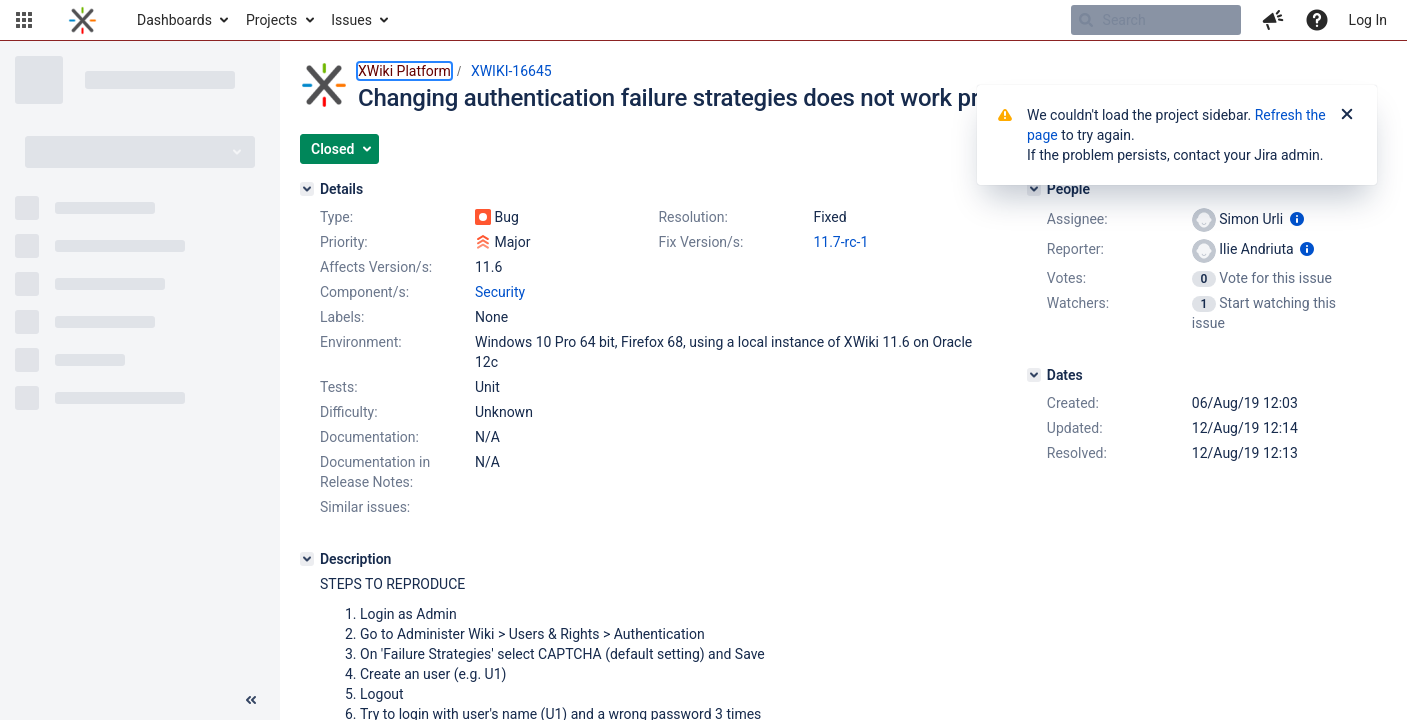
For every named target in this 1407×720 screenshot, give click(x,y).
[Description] (307, 559)
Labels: (342, 317)
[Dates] (1034, 375)
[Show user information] (1297, 219)
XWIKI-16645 (511, 71)
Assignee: (1077, 219)
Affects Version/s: (376, 267)
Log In (1368, 20)
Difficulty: (349, 412)
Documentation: (369, 437)
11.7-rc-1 (840, 242)
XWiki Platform (404, 71)
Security (500, 292)
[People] (1034, 189)
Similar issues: (365, 507)
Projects (271, 20)
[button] (24, 20)
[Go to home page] (82, 20)
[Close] (1347, 115)
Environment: (361, 342)
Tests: (339, 387)
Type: (336, 217)
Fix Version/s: (700, 242)
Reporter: (1075, 249)
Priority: (344, 242)
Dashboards (174, 20)
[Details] (307, 189)
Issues (351, 20)
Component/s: (364, 292)
